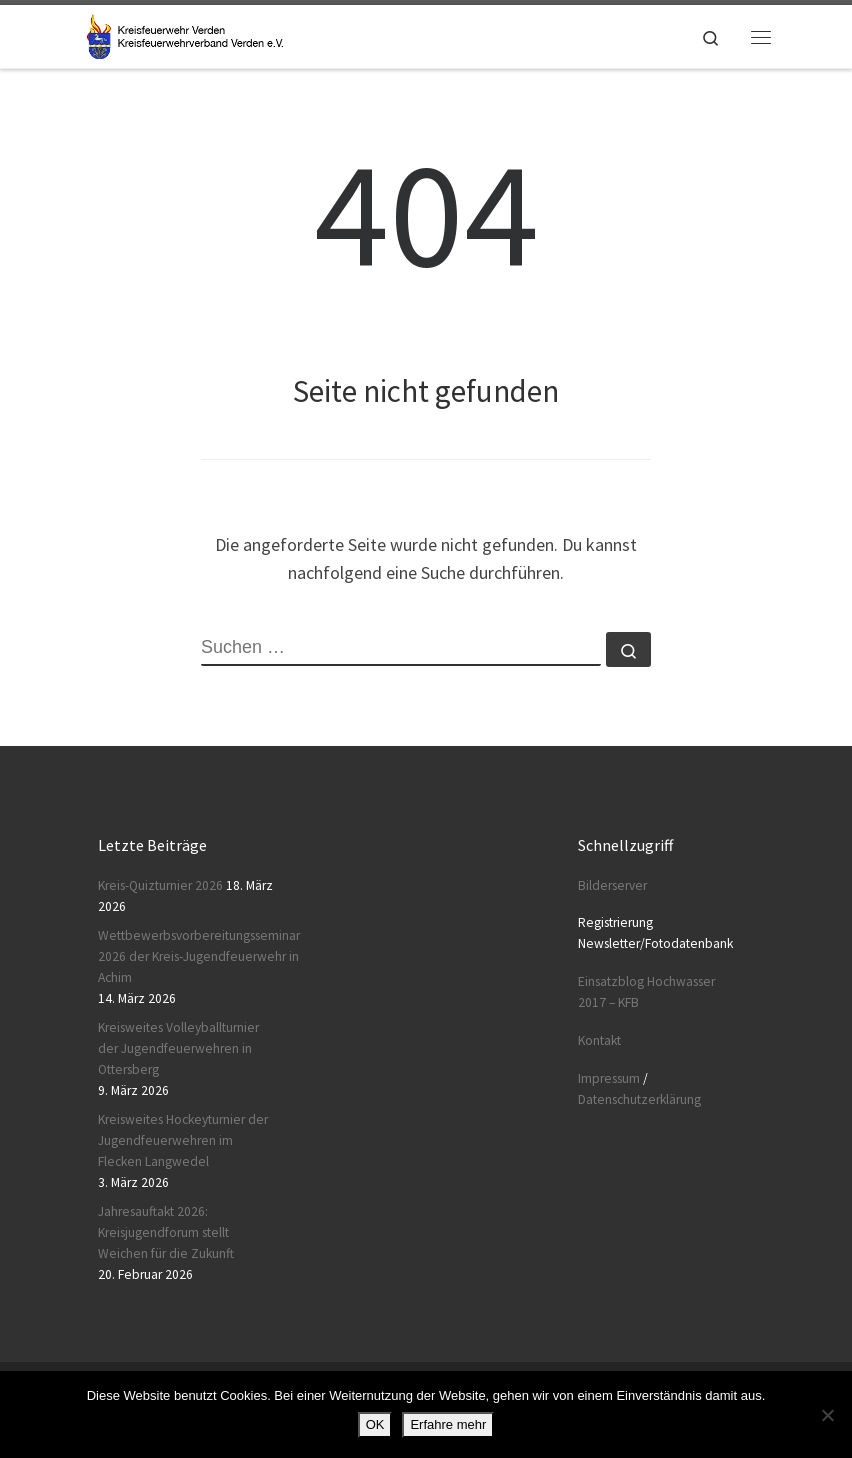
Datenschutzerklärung (639, 1099)
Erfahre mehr (448, 1424)
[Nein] (827, 1415)
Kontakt (599, 1040)
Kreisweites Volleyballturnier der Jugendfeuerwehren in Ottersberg (178, 1048)
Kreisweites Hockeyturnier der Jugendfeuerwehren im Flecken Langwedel (183, 1140)
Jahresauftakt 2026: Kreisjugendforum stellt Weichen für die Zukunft (166, 1232)
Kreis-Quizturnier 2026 (160, 885)
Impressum (609, 1078)
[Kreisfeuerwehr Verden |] (182, 34)
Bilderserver (612, 885)
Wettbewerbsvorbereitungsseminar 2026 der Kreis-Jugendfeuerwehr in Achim (199, 956)
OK (375, 1424)
